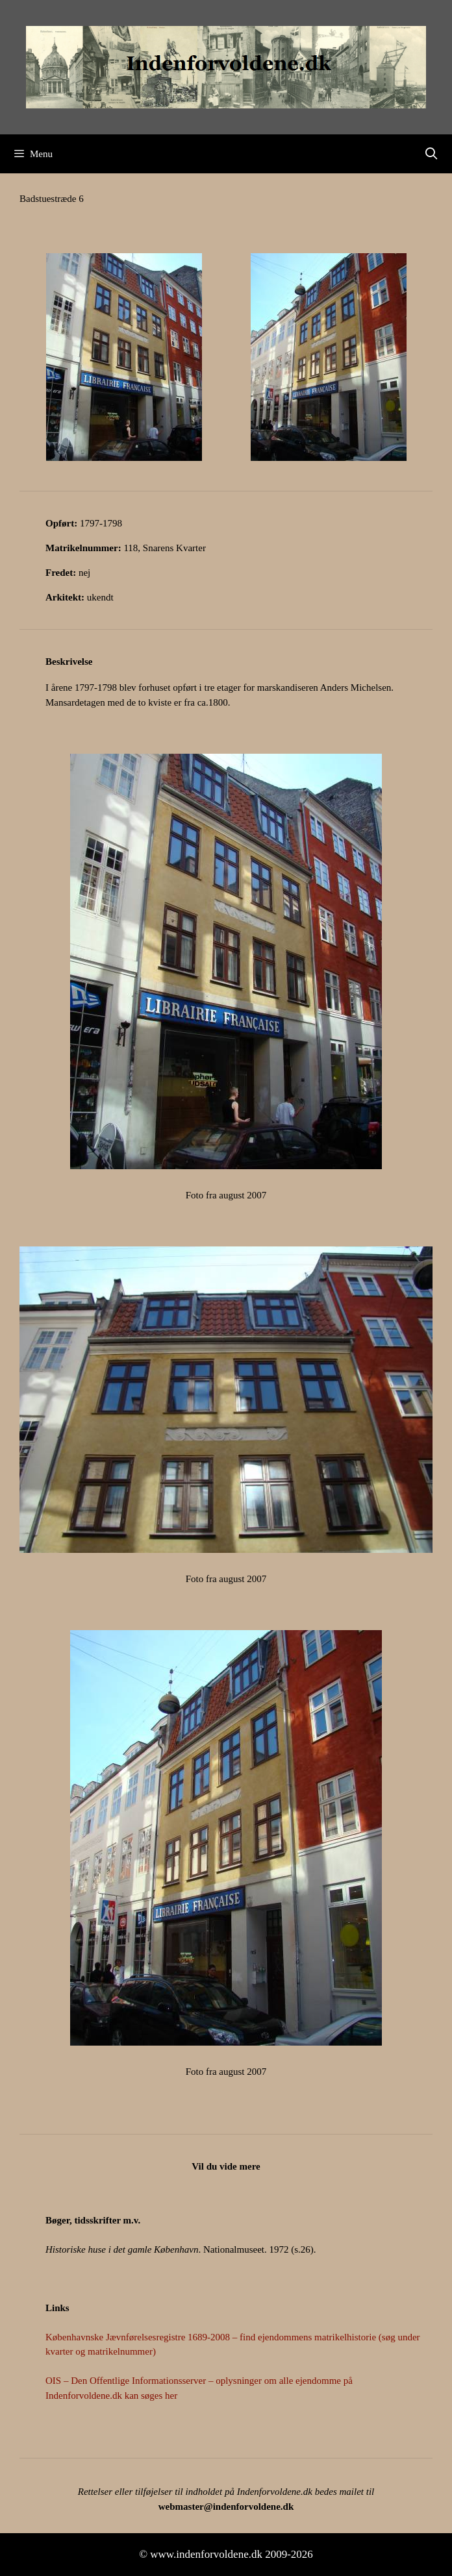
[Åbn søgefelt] (431, 153)
